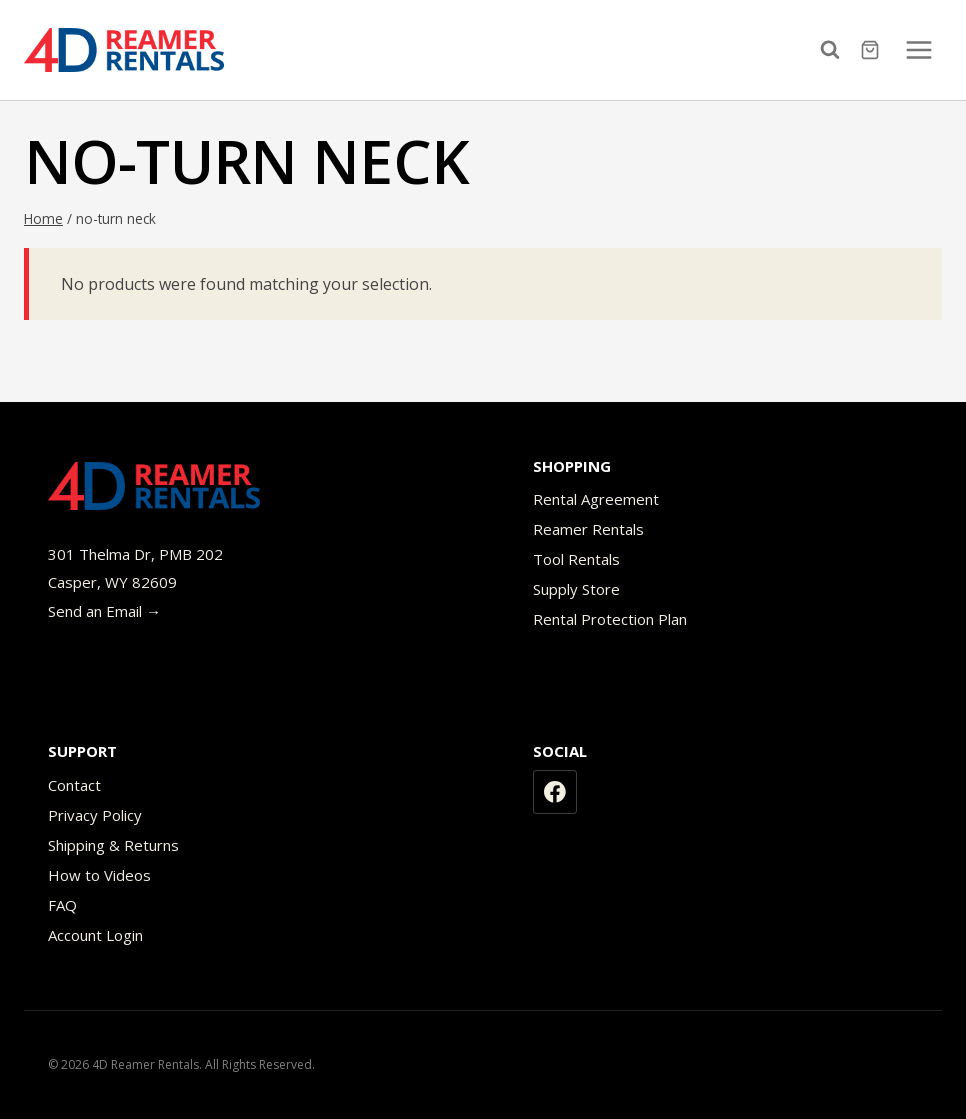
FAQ (62, 905)
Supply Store (576, 589)
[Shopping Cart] (872, 50)
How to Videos (99, 875)
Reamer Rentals (588, 529)
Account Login (95, 935)
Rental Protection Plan (610, 619)
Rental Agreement (596, 499)
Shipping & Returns (113, 845)
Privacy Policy (95, 815)
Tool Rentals (576, 559)
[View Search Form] (835, 50)
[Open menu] (918, 49)
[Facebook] (555, 792)
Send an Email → (104, 611)
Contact (74, 785)
